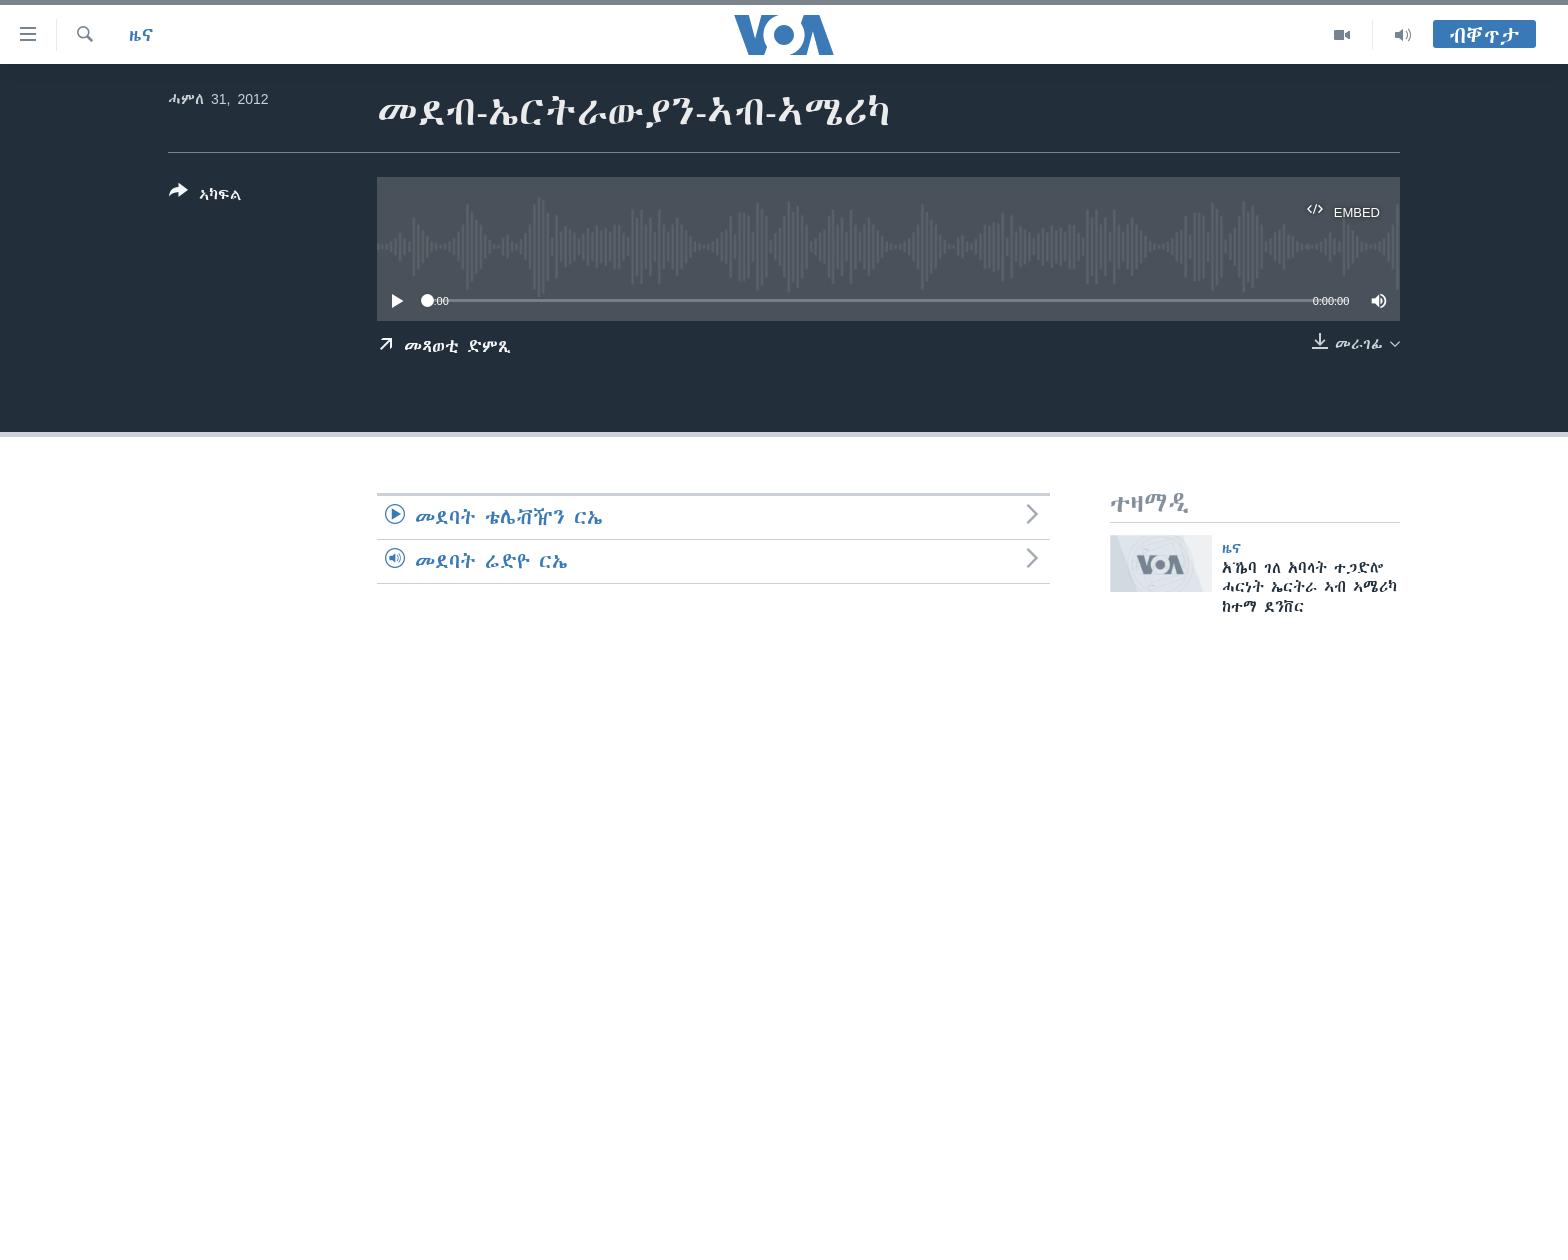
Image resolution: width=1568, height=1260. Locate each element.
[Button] (205, 197)
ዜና (141, 35)
